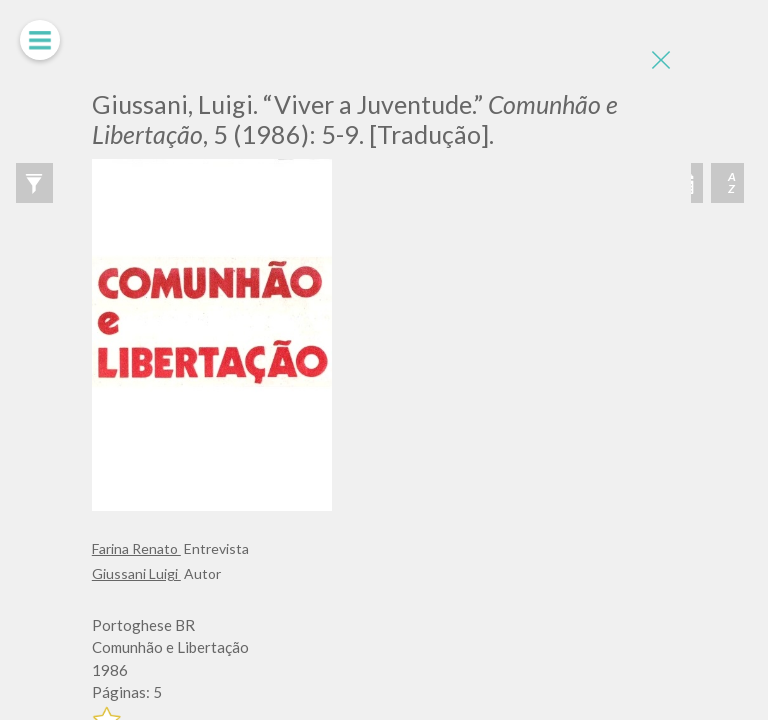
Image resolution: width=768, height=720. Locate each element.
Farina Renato (136, 548)
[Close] (661, 60)
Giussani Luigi (136, 573)
